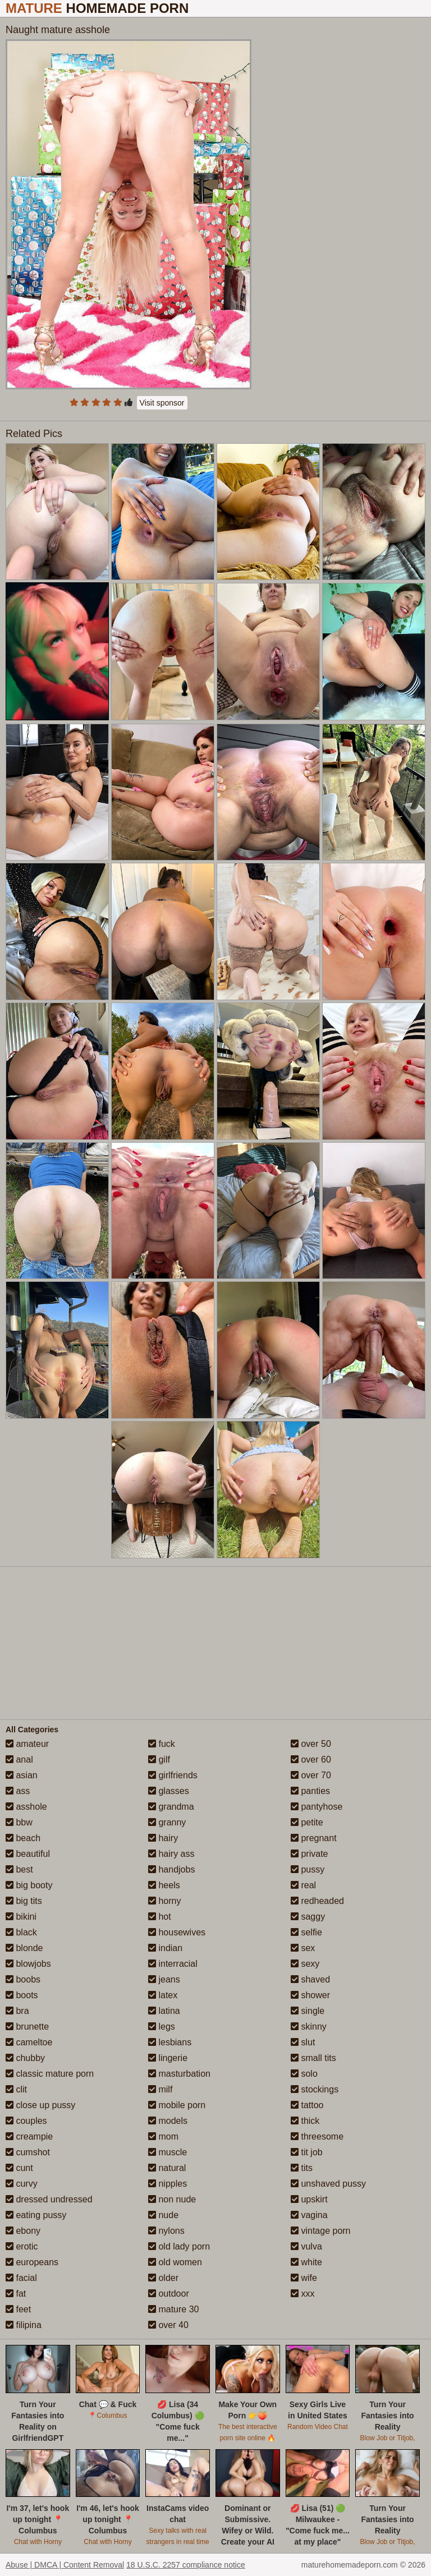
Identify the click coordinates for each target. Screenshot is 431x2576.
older (163, 2278)
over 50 (311, 1744)
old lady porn (179, 2246)
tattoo (307, 2105)
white (306, 2262)
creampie (29, 2136)
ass (18, 1791)
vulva (306, 2246)
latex (162, 1995)
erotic (22, 2246)
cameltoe (29, 2042)
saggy (308, 1916)
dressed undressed (49, 2199)
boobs (23, 1979)
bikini (21, 1916)
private (309, 1854)
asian (22, 1775)
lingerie (167, 2058)
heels (164, 1885)
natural (167, 2168)
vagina (309, 2215)
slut (303, 2042)
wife (304, 2278)
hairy (163, 1838)
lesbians (169, 2042)
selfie (306, 1932)
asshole (26, 1806)
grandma (171, 1806)
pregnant (314, 1838)
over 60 (311, 1759)
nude (163, 2215)
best (19, 1869)
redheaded (317, 1901)
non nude (172, 2199)
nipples (167, 2183)
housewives (176, 1932)
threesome (317, 2136)
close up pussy (40, 2105)
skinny (309, 2026)
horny (164, 1901)
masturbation (179, 2073)
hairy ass (171, 1854)
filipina (24, 2325)
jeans (164, 1979)
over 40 (168, 2325)
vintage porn (321, 2230)
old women (175, 2262)
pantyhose (316, 1806)
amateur (27, 1744)
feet (18, 2309)
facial (21, 2278)
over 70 (311, 1775)
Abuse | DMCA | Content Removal (65, 2564)
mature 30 (173, 2309)
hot (159, 1916)
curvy (22, 2183)
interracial (173, 1963)
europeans (32, 2262)
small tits (313, 2058)
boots (22, 1995)
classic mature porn (50, 2073)
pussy (307, 1869)
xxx (302, 2293)
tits (302, 2168)
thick (305, 2121)
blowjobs (28, 1963)
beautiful (28, 1854)
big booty (29, 1885)
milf (160, 2089)
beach (23, 1838)
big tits (24, 1901)
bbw (19, 1822)
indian (165, 1948)
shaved (310, 1979)
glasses (168, 1791)
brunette (27, 2026)
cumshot (28, 2152)
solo (304, 2073)
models (167, 2121)
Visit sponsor (162, 402)
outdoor (168, 2293)
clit (16, 2089)
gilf (159, 1759)
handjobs (171, 1869)
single (307, 2011)
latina (164, 2011)
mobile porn (176, 2105)
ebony (23, 2230)
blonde (24, 1948)
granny (167, 1822)
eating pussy (36, 2215)
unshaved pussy (328, 2183)
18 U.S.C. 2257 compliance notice (185, 2564)
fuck (161, 1744)
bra (17, 2011)
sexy (305, 1963)
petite (307, 1822)
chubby (25, 2058)
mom (163, 2136)
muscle (167, 2152)
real (303, 1885)
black (21, 1932)
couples (26, 2121)
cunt (19, 2168)
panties (310, 1791)
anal (19, 1759)
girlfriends (173, 1775)
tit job (307, 2152)
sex (303, 1948)
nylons (166, 2230)
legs (161, 2026)
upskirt (309, 2199)
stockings (314, 2089)
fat (16, 2293)
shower (310, 1995)
